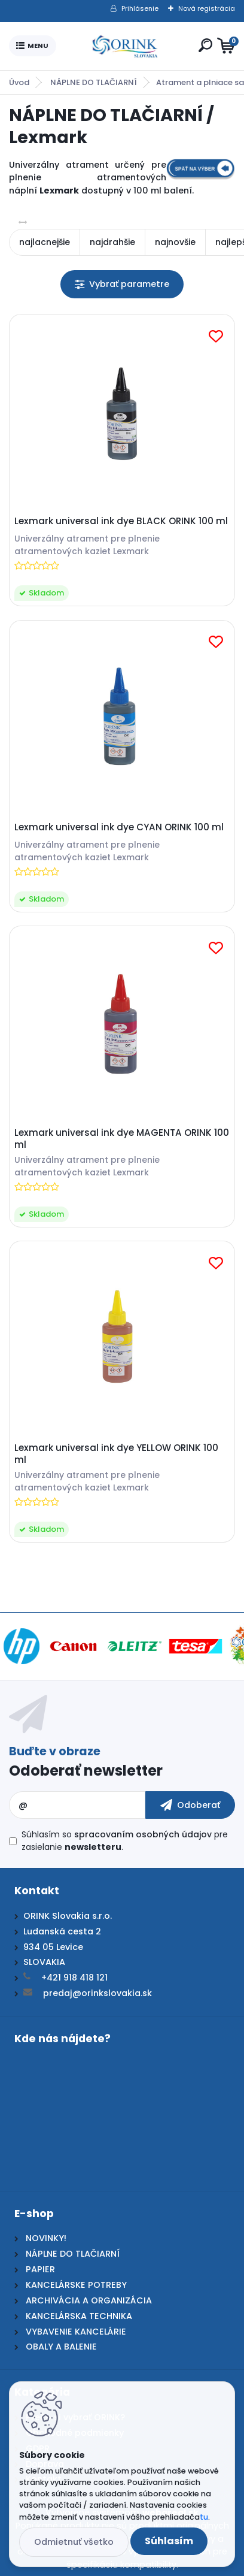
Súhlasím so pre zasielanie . (125, 1840)
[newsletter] (190, 1805)
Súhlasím (169, 2541)
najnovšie (175, 242)
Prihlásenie (139, 8)
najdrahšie (112, 242)
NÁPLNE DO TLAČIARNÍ (93, 82)
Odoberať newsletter (86, 1770)
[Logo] (125, 46)
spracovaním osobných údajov (143, 1834)
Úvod (19, 82)
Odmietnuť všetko (74, 2542)
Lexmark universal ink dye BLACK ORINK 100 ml (121, 521)
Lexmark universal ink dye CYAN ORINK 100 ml (119, 827)
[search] (205, 45)
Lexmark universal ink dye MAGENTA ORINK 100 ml (121, 1139)
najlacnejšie (44, 242)
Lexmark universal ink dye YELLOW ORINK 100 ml (116, 1454)
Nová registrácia (206, 8)
